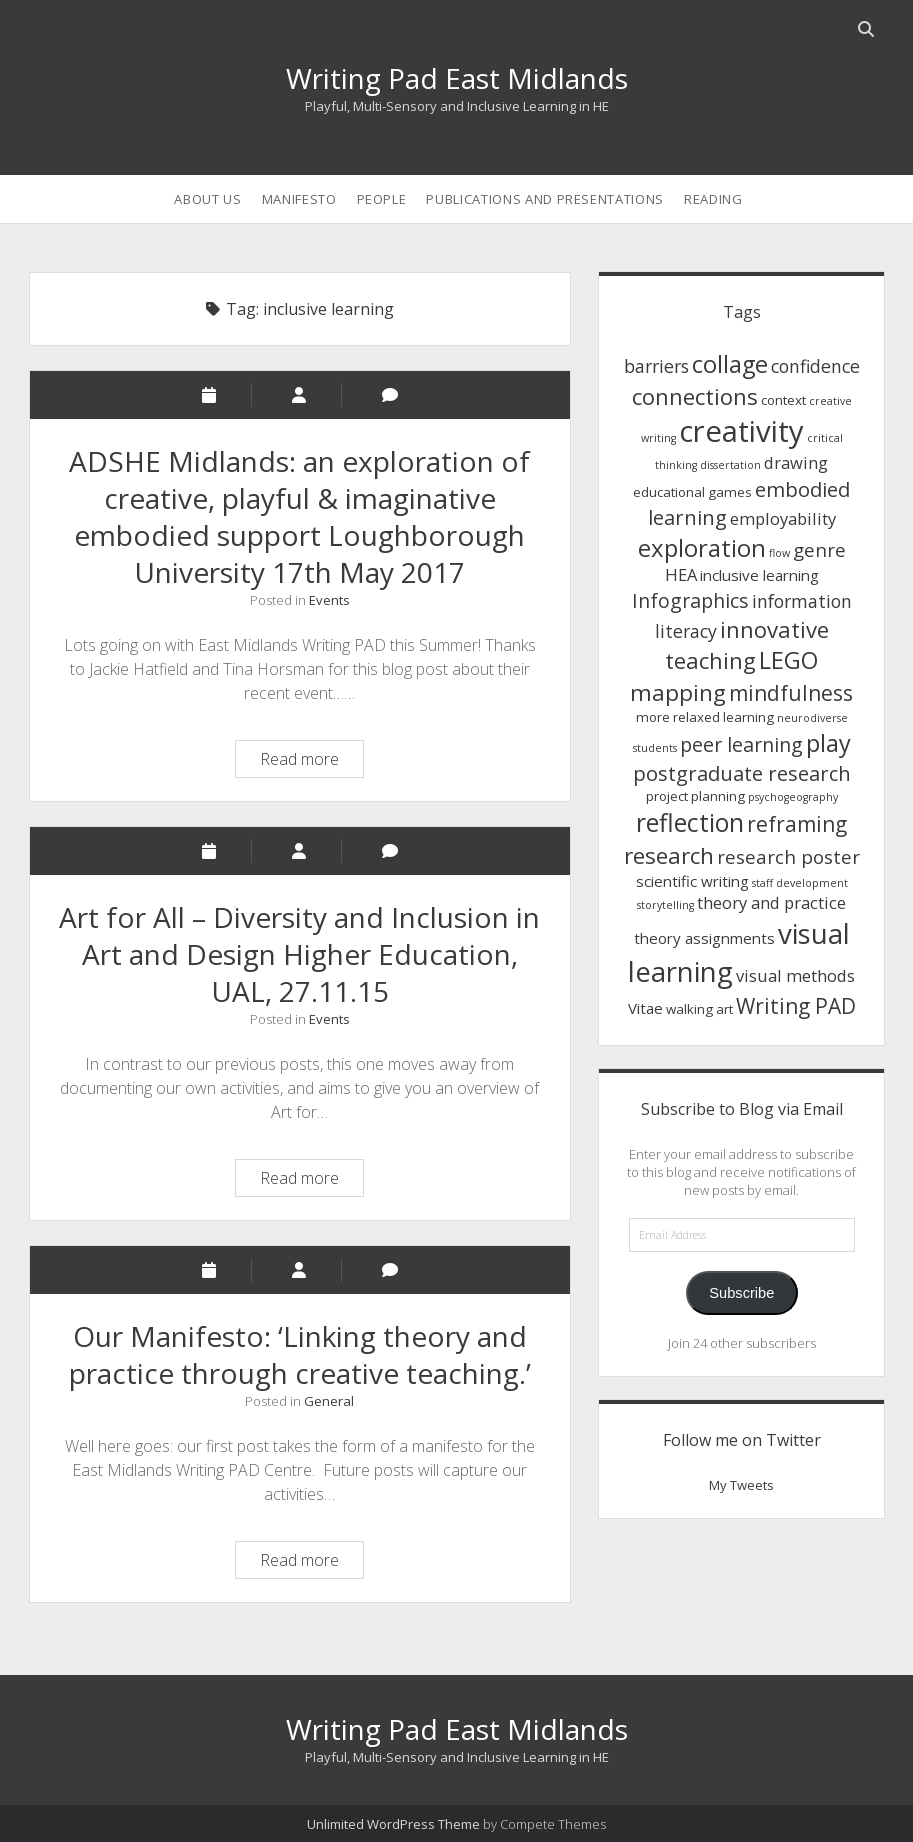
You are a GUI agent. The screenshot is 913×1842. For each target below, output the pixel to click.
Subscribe (741, 1293)
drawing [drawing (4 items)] (796, 462)
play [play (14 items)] (828, 743)
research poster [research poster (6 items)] (788, 856)
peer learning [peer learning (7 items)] (741, 744)
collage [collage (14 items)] (730, 364)
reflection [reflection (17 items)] (690, 822)
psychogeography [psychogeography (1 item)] (793, 797)
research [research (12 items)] (669, 855)
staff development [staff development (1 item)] (800, 883)
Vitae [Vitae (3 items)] (645, 1008)
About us (207, 199)
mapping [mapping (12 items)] (678, 692)
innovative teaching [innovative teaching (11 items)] (747, 645)
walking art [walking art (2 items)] (699, 1009)
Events (329, 600)
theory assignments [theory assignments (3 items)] (704, 938)
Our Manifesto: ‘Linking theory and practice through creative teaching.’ (300, 1354)
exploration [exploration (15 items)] (702, 547)
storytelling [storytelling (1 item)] (665, 905)
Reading (713, 199)
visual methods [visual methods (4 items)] (795, 975)
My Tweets (741, 1485)
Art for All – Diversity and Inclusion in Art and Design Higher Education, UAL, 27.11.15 (299, 954)
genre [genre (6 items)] (819, 549)
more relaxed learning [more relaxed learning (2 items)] (705, 717)
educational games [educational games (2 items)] (692, 492)
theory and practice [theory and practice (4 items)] (771, 902)
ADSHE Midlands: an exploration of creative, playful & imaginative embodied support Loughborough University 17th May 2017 (299, 516)
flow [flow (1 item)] (779, 553)
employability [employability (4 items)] (783, 518)
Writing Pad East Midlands (457, 78)
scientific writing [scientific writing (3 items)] (692, 881)
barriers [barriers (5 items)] (656, 366)
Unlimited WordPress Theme (393, 1824)
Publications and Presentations (545, 199)
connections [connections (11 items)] (695, 396)
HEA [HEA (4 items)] (681, 574)
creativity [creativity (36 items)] (741, 431)
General (329, 1401)
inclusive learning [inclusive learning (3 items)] (759, 575)
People (382, 199)
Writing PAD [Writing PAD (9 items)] (796, 1006)
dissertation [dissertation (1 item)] (730, 465)
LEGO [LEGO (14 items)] (788, 660)
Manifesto (299, 199)
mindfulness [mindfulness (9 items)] (791, 693)
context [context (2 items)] (783, 400)
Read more (311, 761)
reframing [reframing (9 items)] (797, 824)
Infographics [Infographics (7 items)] (690, 600)
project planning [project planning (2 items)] (695, 796)
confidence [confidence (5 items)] (815, 366)
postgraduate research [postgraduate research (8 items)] (742, 773)
